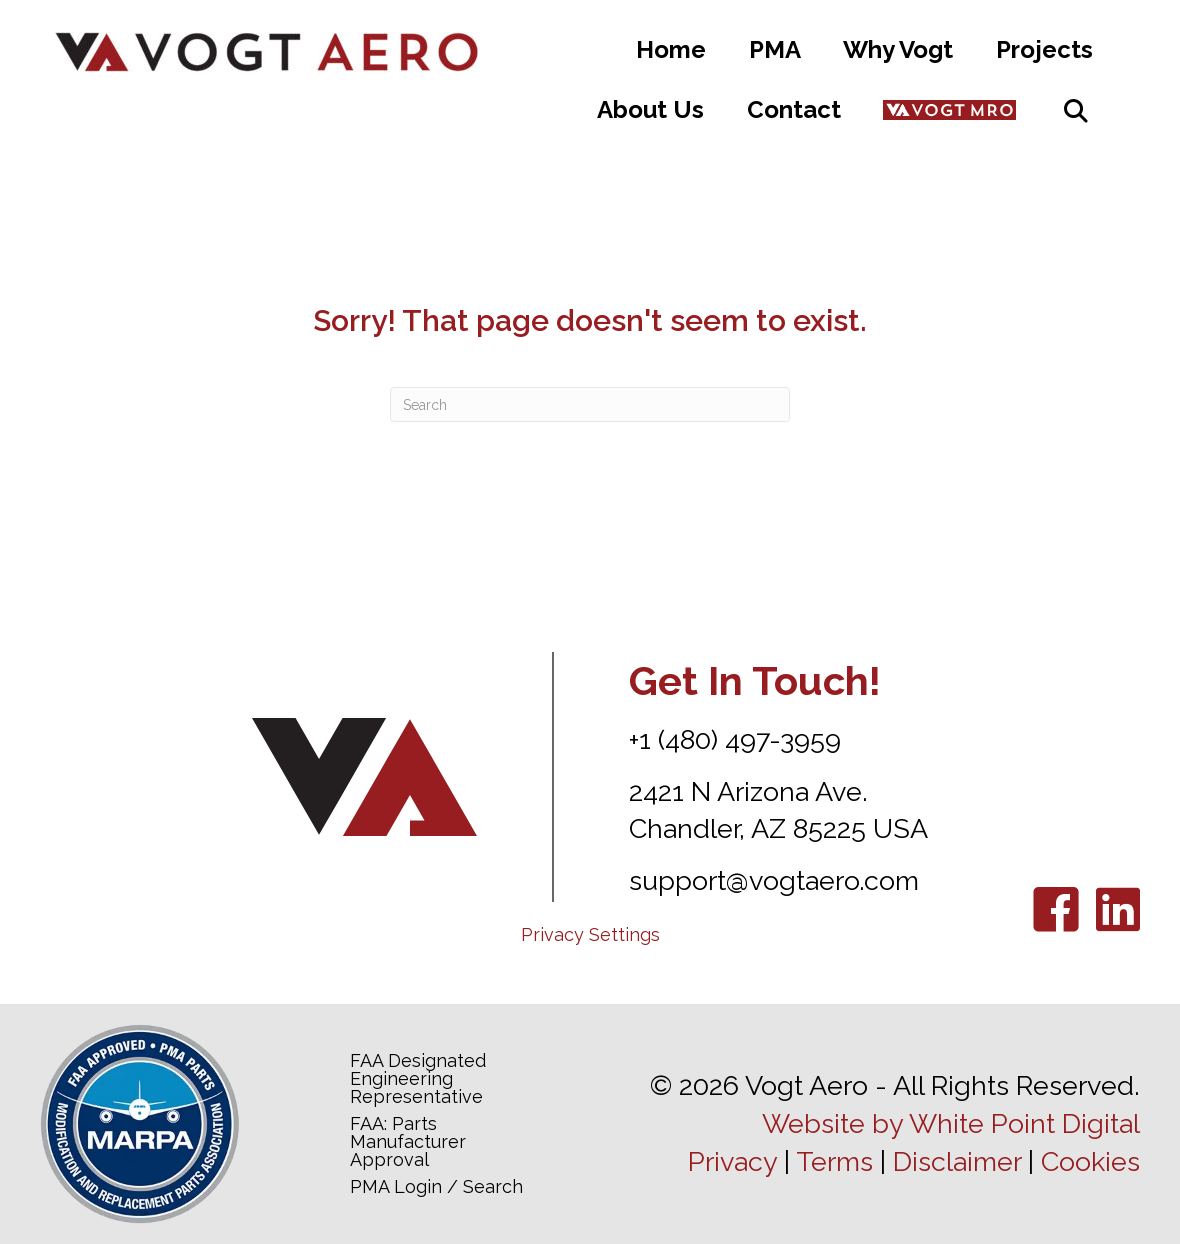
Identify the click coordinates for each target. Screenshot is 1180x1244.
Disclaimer (957, 1161)
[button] (1076, 111)
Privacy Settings (590, 934)
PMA (775, 49)
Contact (794, 109)
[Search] (590, 404)
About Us (650, 109)
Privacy (732, 1161)
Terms (834, 1161)
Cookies (1090, 1161)
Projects (1044, 49)
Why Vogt (898, 49)
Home (671, 49)
